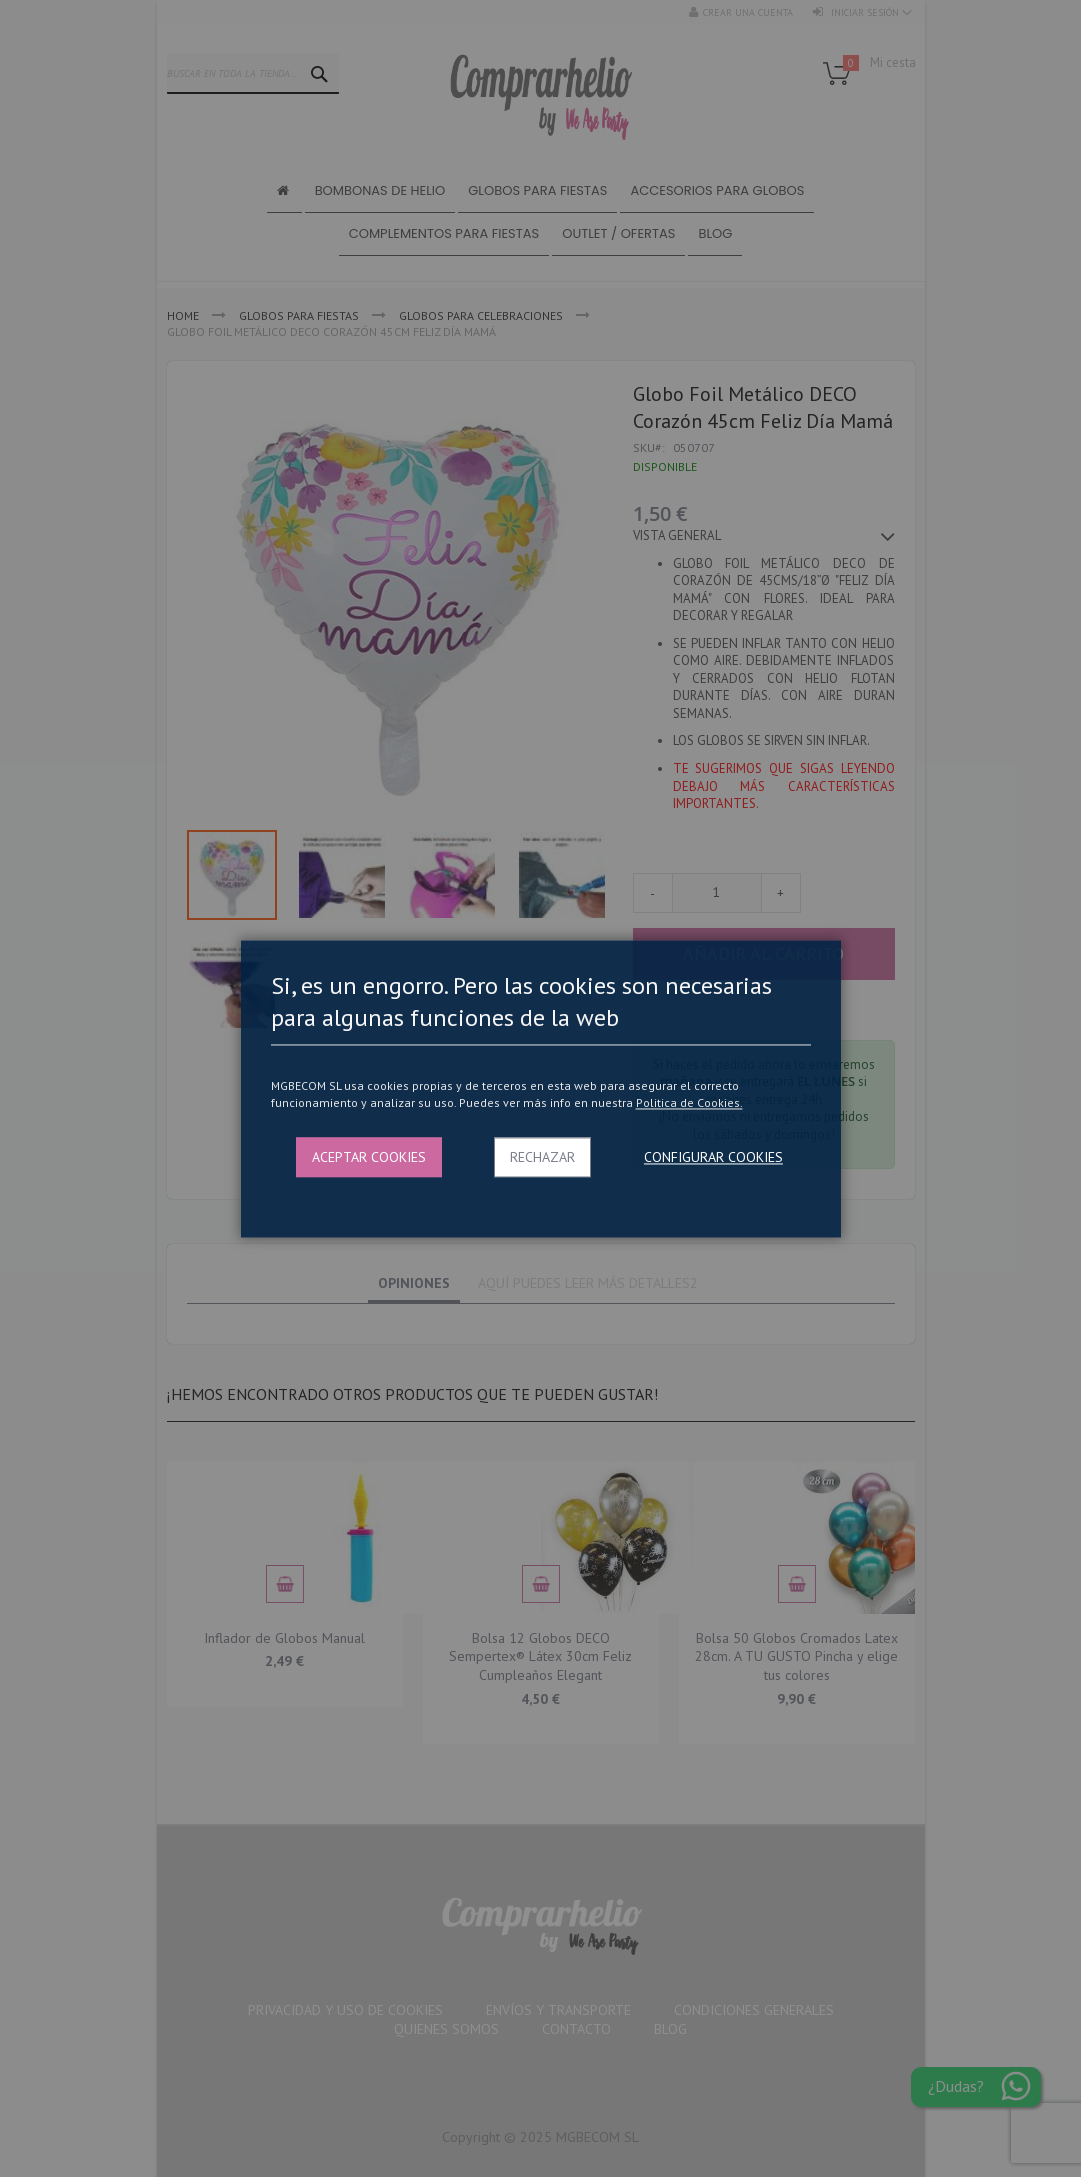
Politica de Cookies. (689, 1103)
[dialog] (540, 1088)
